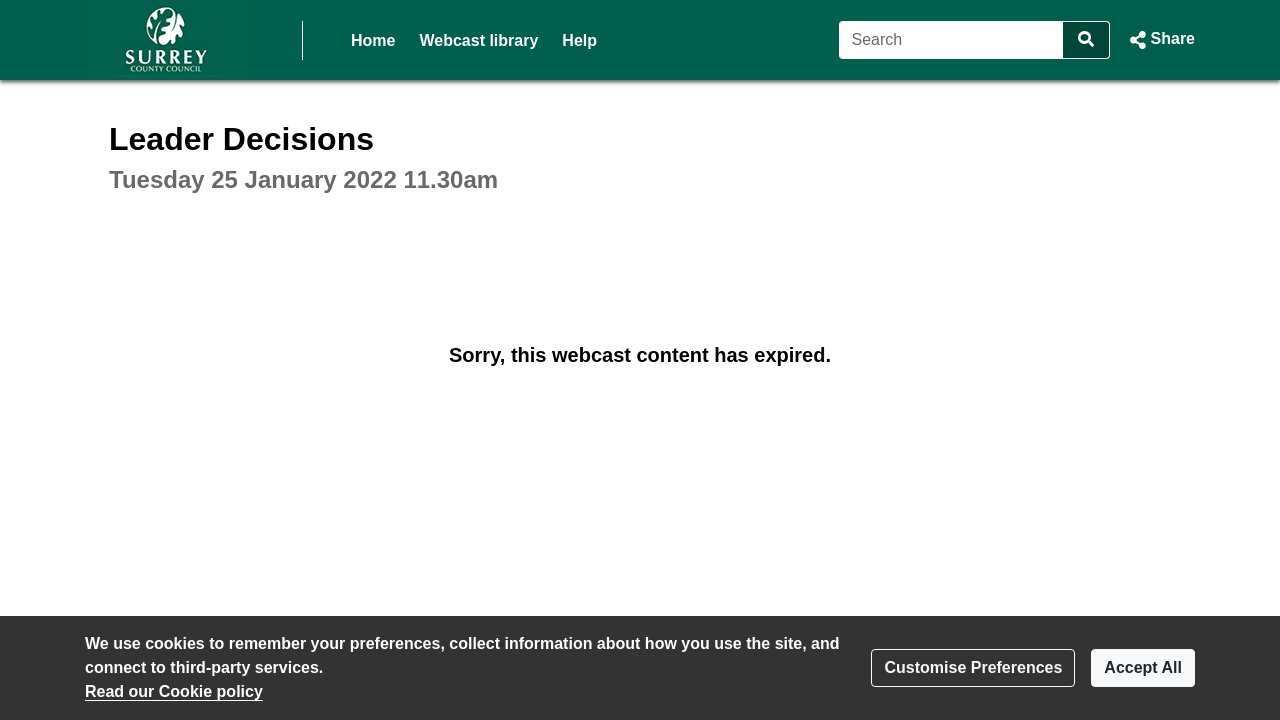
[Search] (951, 40)
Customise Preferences (973, 667)
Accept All (1143, 667)
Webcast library (478, 40)
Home (373, 40)
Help (579, 40)
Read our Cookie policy (174, 691)
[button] (1160, 40)
